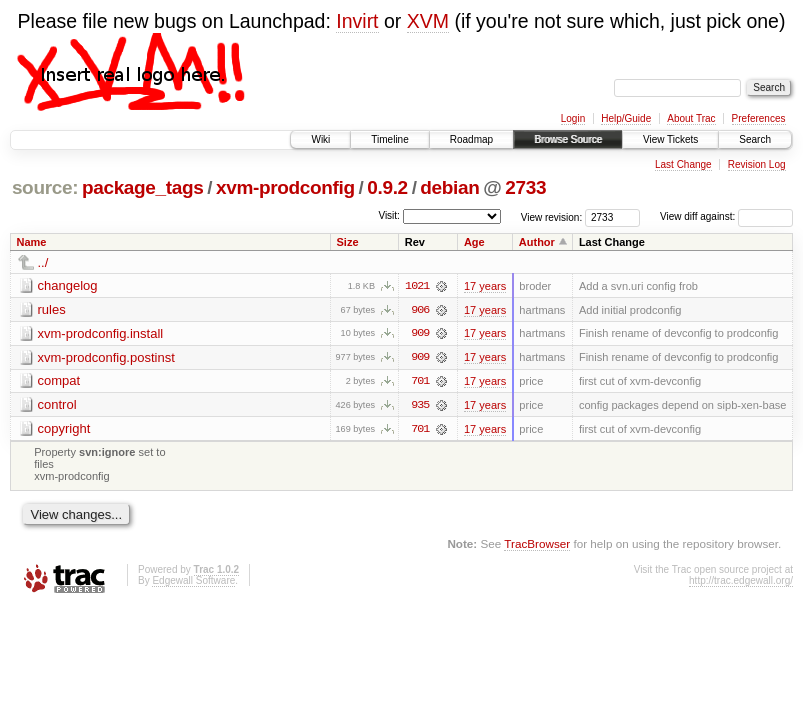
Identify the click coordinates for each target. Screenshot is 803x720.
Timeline (389, 139)
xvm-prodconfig (285, 187)
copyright (64, 429)
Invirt (357, 21)
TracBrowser (537, 544)
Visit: (389, 215)
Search (755, 139)
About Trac (691, 118)
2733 (525, 187)
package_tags (143, 187)
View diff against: (726, 216)
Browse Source (568, 139)
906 (420, 310)
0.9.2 (387, 187)
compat (59, 381)
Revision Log (757, 164)
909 (420, 334)
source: (45, 187)
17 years (485, 286)
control (57, 405)
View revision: (552, 216)
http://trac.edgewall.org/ (741, 582)
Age (474, 242)
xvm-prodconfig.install (101, 333)
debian (449, 187)
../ (43, 262)
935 (420, 406)
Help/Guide (626, 118)
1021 (417, 286)
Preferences (759, 118)
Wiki (320, 139)
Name (32, 242)
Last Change (683, 164)
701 (420, 382)
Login (573, 118)
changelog (68, 285)
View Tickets (670, 139)
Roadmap (471, 139)
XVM (428, 21)
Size (348, 242)
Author (537, 242)
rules (52, 309)
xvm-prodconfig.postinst (106, 357)
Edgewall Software (193, 582)
